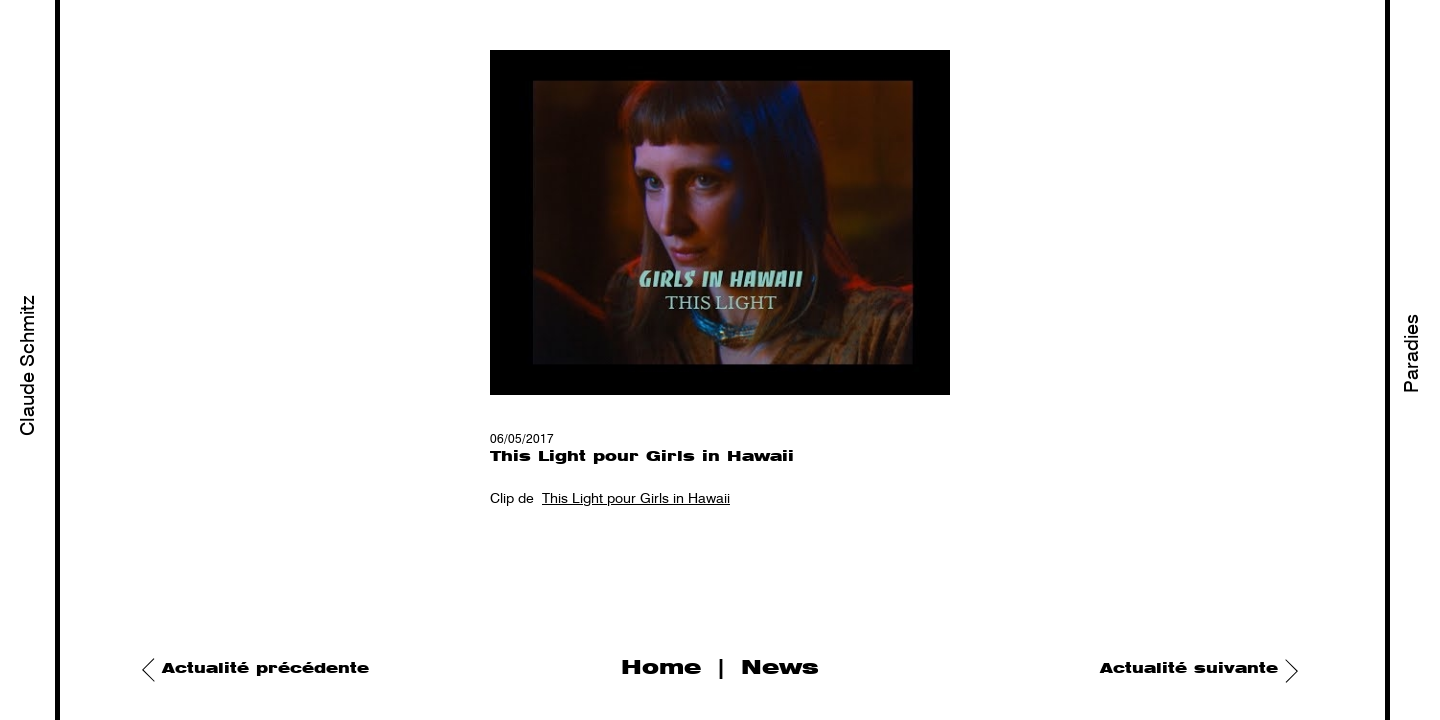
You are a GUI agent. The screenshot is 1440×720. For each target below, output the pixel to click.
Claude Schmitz (29, 365)
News (780, 668)
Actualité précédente (265, 669)
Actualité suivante (1189, 669)
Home (661, 668)
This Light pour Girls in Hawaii (636, 499)
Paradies (1413, 353)
